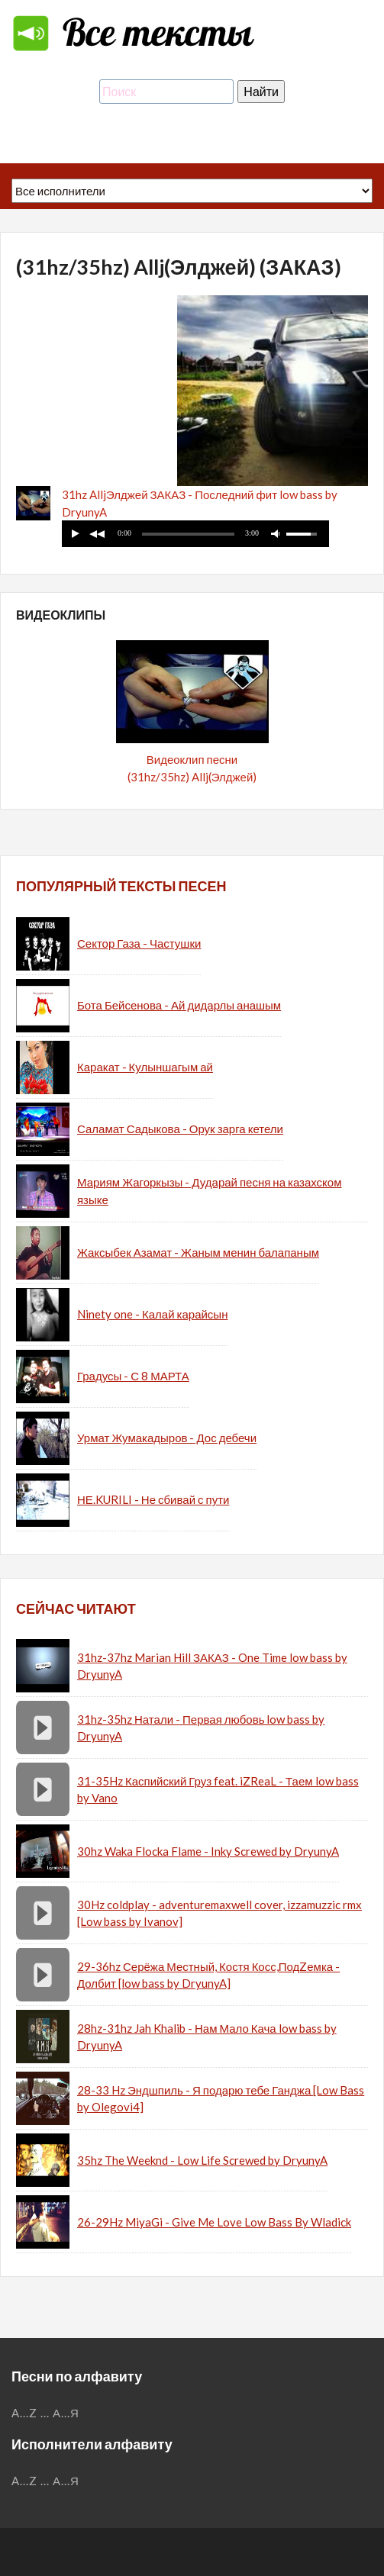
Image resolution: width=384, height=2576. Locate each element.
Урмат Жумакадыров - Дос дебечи (167, 1437)
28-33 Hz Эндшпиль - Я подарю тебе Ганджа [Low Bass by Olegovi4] (220, 2098)
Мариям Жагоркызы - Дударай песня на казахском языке (209, 1190)
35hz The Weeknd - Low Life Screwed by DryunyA (202, 2160)
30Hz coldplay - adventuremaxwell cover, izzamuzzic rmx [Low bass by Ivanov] (219, 1913)
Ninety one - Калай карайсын (152, 1314)
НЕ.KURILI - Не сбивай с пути (153, 1499)
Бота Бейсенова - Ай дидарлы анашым (179, 1005)
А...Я (66, 2413)
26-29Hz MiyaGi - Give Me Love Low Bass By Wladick (214, 2222)
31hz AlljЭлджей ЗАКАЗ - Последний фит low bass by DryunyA (199, 503)
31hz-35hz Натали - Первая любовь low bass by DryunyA (200, 1728)
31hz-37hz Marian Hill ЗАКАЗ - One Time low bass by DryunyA (212, 1666)
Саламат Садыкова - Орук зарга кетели (180, 1128)
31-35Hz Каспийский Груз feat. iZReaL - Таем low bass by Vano (218, 1789)
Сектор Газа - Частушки (139, 943)
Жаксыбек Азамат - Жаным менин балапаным (198, 1252)
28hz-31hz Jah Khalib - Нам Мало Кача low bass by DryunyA (207, 2037)
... (45, 2413)
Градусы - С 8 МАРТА (133, 1376)
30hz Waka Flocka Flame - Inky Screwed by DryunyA (208, 1851)
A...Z (24, 2413)
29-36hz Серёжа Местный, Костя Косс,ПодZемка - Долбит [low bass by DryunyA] (208, 1975)
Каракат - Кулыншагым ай (145, 1067)
